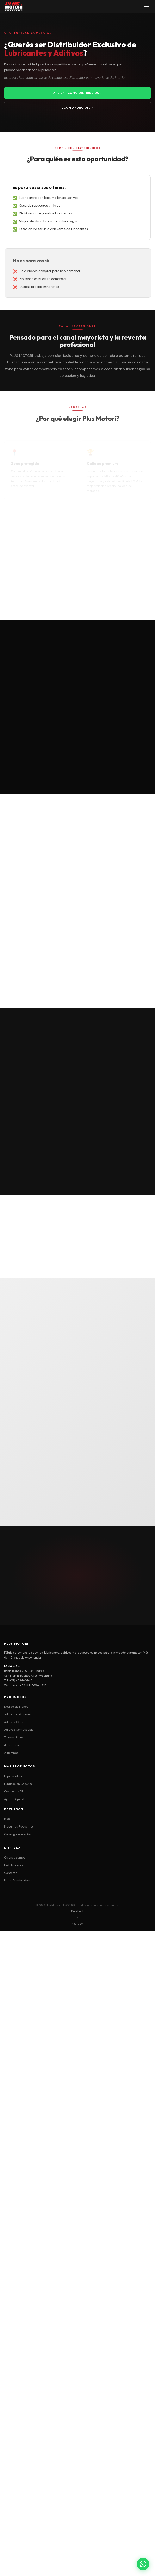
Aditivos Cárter (14, 1722)
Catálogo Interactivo (18, 1834)
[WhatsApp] (143, 2564)
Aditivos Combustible (18, 1729)
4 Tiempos (11, 1745)
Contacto (10, 1873)
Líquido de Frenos (16, 1707)
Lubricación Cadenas (18, 1784)
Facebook (77, 1911)
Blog (7, 1818)
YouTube (77, 1923)
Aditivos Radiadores (17, 1714)
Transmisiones (13, 1737)
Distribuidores (13, 1865)
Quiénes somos (14, 1857)
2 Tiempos (11, 1753)
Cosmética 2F (13, 1791)
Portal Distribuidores (18, 1880)
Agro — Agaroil (14, 1799)
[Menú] (147, 6)
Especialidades (14, 1776)
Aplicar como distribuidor (77, 93)
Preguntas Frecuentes (19, 1826)
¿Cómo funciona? (77, 107)
